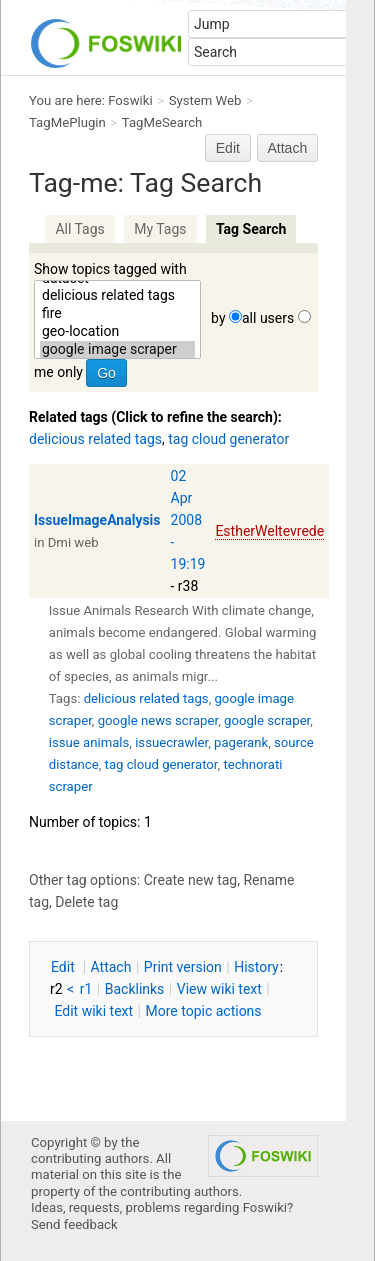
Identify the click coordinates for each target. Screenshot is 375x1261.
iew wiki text (219, 989)
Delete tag (86, 902)
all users (268, 318)
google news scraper (158, 720)
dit (64, 967)
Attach (288, 148)
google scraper (267, 720)
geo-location (117, 332)
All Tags (79, 229)
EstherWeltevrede (269, 531)
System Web (205, 100)
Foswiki (130, 100)
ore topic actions (203, 1011)
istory (256, 967)
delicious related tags (117, 296)
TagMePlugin (67, 122)
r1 (86, 989)
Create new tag (190, 880)
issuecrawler (171, 742)
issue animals (89, 742)
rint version (183, 967)
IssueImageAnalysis (97, 520)
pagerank (241, 742)
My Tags (160, 229)
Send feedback (74, 1224)
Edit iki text (93, 1011)
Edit (228, 148)
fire (117, 314)
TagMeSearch (162, 122)
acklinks (135, 989)
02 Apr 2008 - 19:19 (188, 520)
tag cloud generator (228, 439)
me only (58, 372)
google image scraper (117, 350)
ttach (111, 967)
